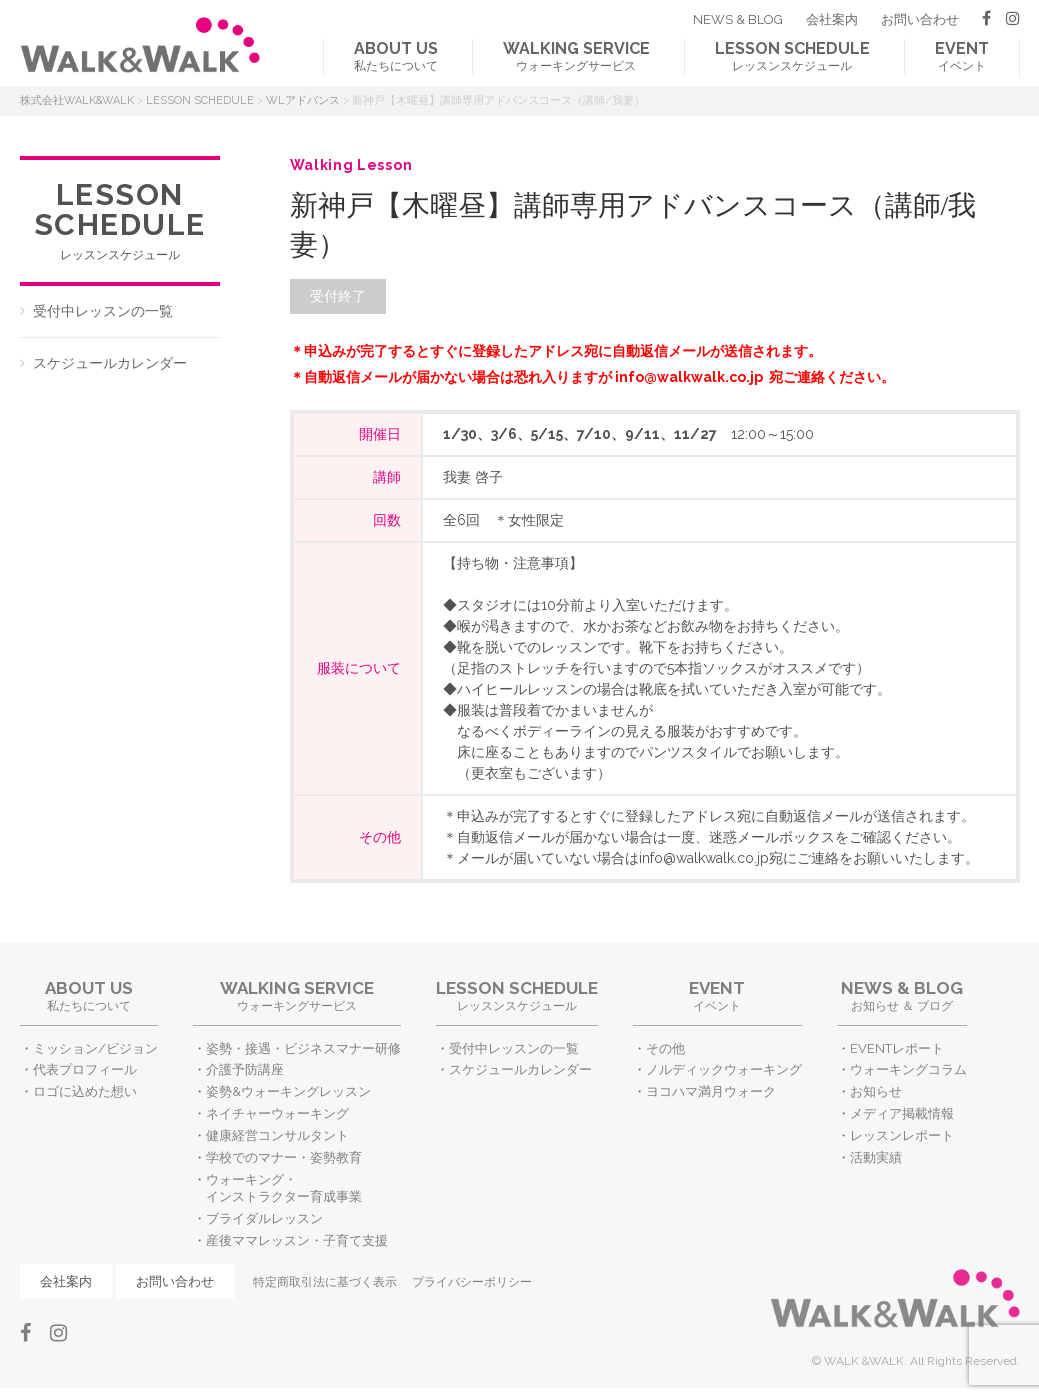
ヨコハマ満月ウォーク (711, 1091)
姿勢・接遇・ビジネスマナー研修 (303, 1048)
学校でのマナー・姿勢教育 (284, 1157)
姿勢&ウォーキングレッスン (288, 1091)
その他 (665, 1048)
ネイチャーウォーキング (277, 1113)
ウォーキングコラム (908, 1069)
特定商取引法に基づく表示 (325, 1282)
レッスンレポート (902, 1135)
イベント (962, 56)
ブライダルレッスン (264, 1218)
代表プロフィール (85, 1069)
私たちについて (396, 56)
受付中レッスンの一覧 (103, 311)
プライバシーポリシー (472, 1282)
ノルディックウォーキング (724, 1069)
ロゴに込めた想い (85, 1091)
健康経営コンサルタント (277, 1135)
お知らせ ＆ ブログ (902, 995)
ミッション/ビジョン (95, 1048)
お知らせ (876, 1091)
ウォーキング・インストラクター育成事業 (284, 1188)
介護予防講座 (245, 1069)
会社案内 (832, 19)
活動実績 (876, 1157)
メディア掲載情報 (902, 1113)
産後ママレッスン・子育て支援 (297, 1240)
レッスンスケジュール (792, 56)
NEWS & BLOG (738, 19)
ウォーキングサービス (576, 56)
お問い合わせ (920, 19)
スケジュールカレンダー (110, 363)
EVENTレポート (897, 1048)
